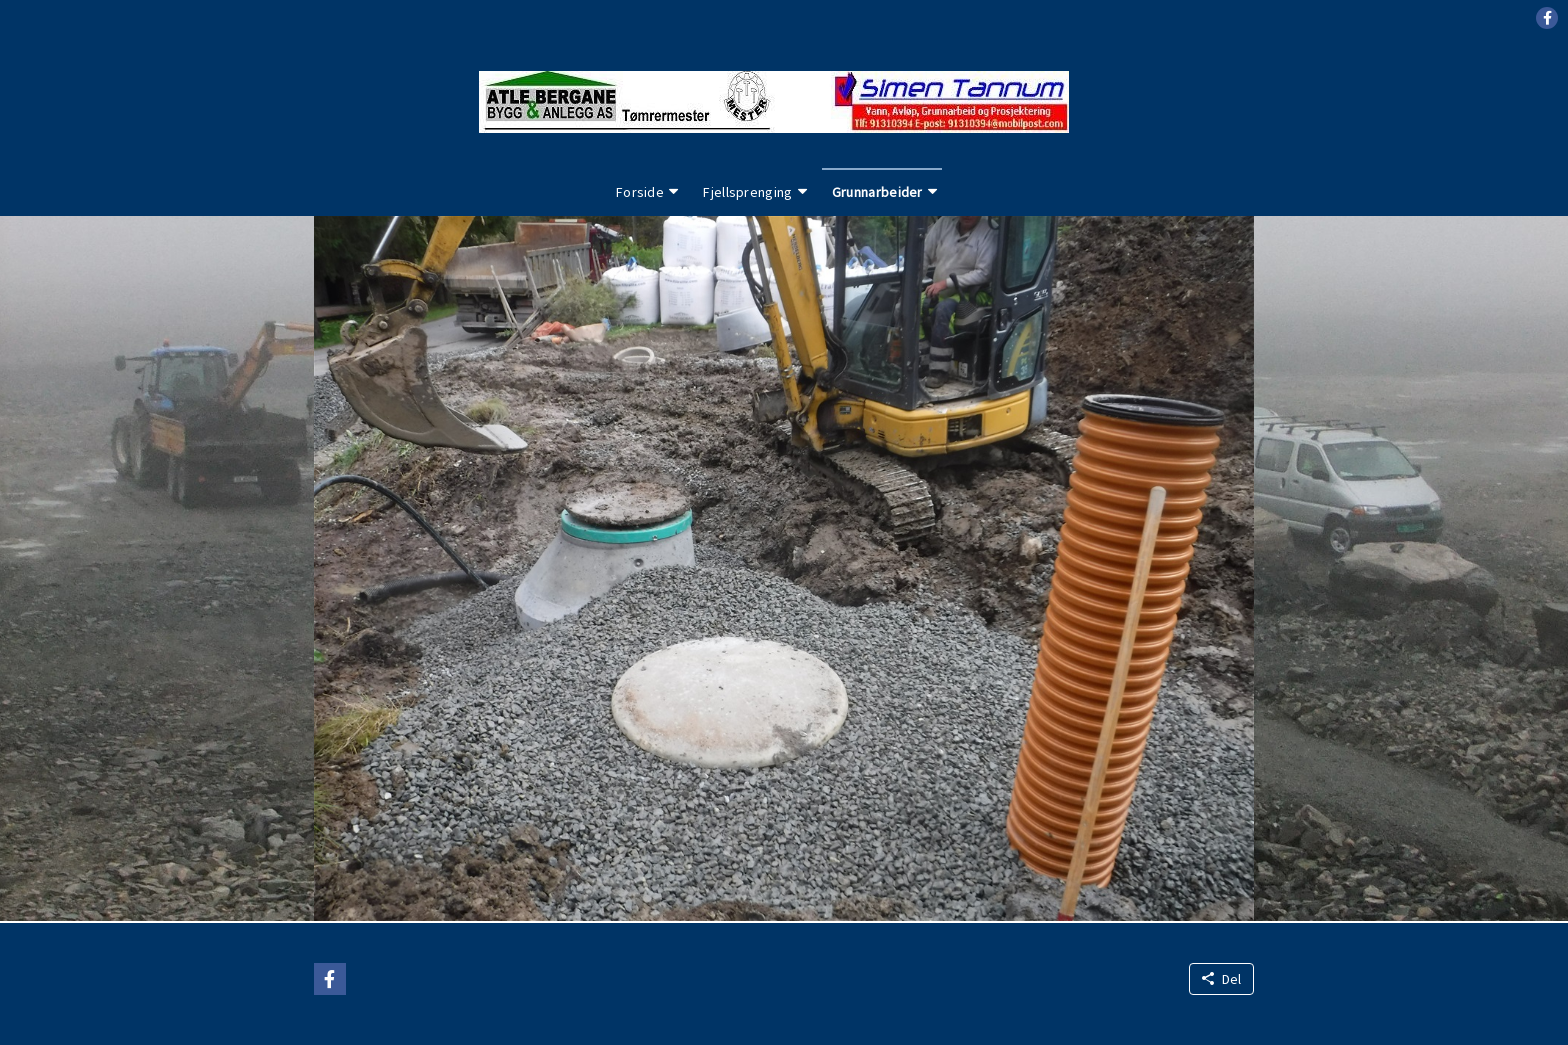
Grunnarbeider (877, 192)
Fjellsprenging (747, 192)
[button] (1547, 18)
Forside (640, 192)
